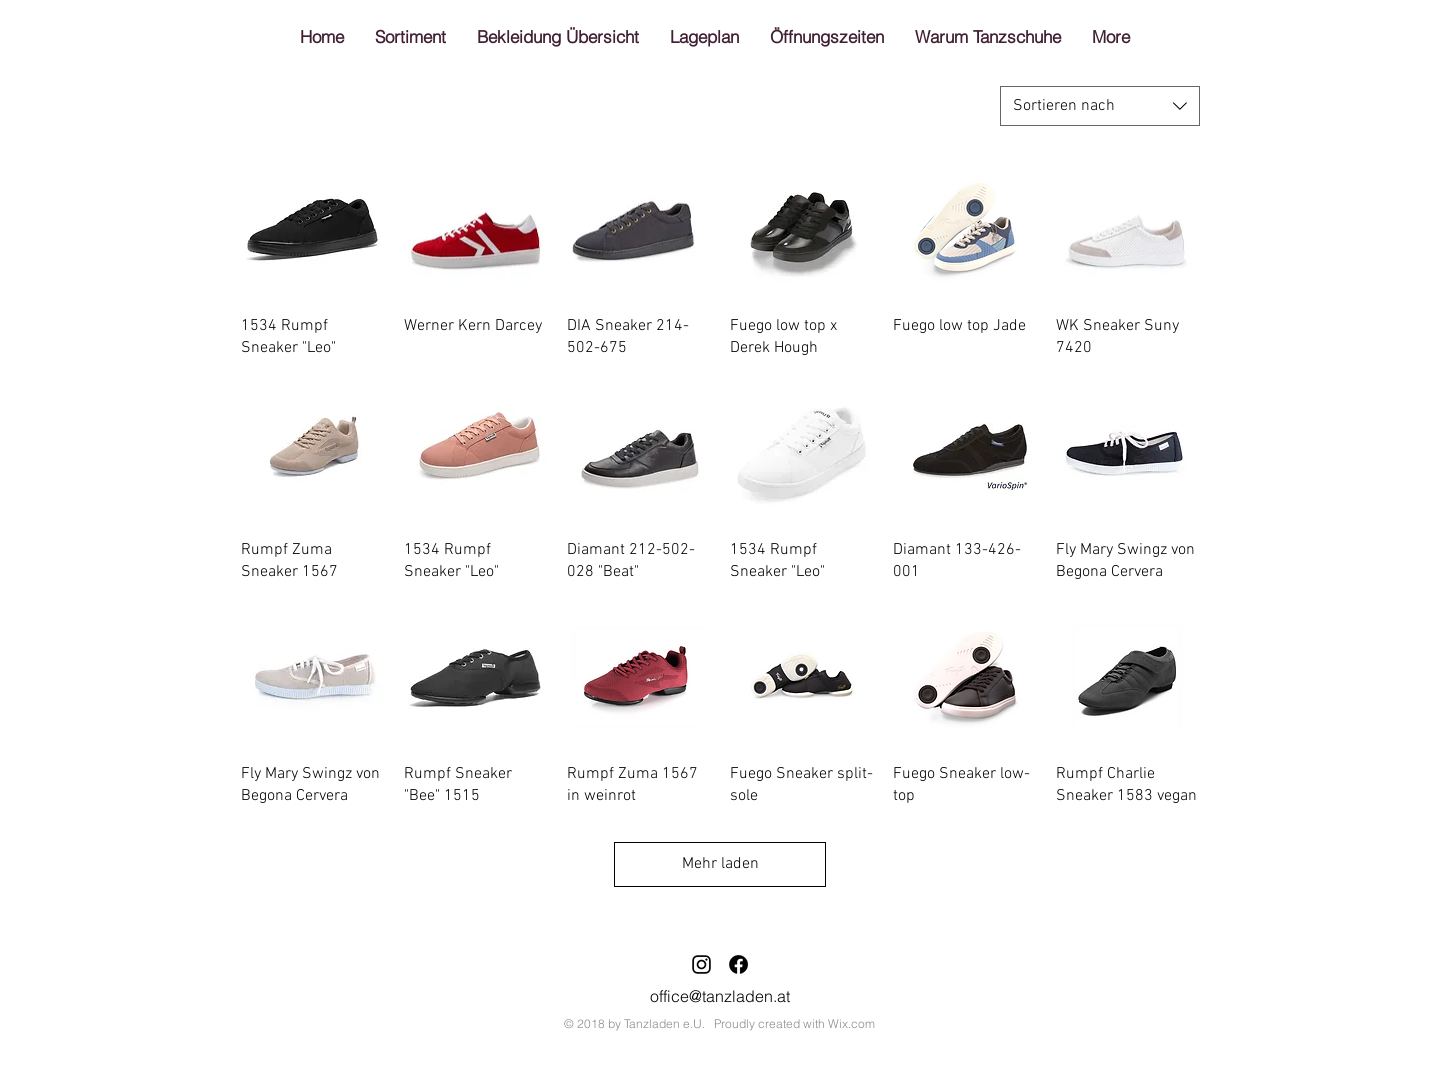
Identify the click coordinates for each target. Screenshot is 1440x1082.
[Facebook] (738, 964)
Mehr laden (720, 864)
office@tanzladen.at (720, 996)
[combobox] (1100, 106)
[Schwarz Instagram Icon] (701, 964)
